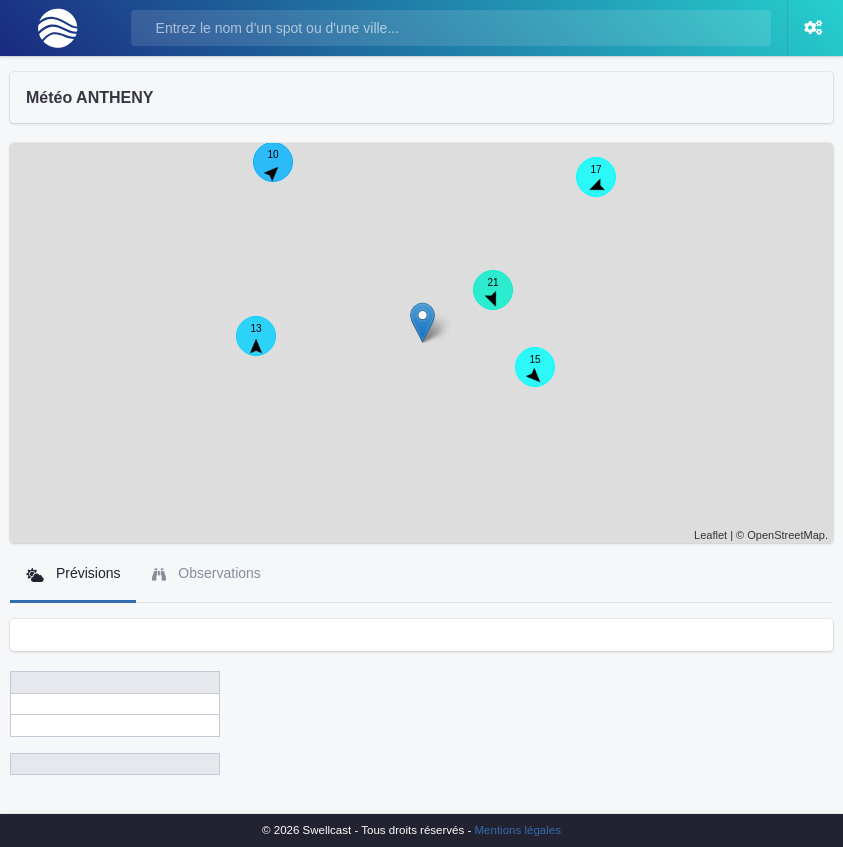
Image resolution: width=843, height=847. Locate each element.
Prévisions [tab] (73, 573)
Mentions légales (518, 830)
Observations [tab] (206, 573)
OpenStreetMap (786, 535)
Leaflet (710, 535)
